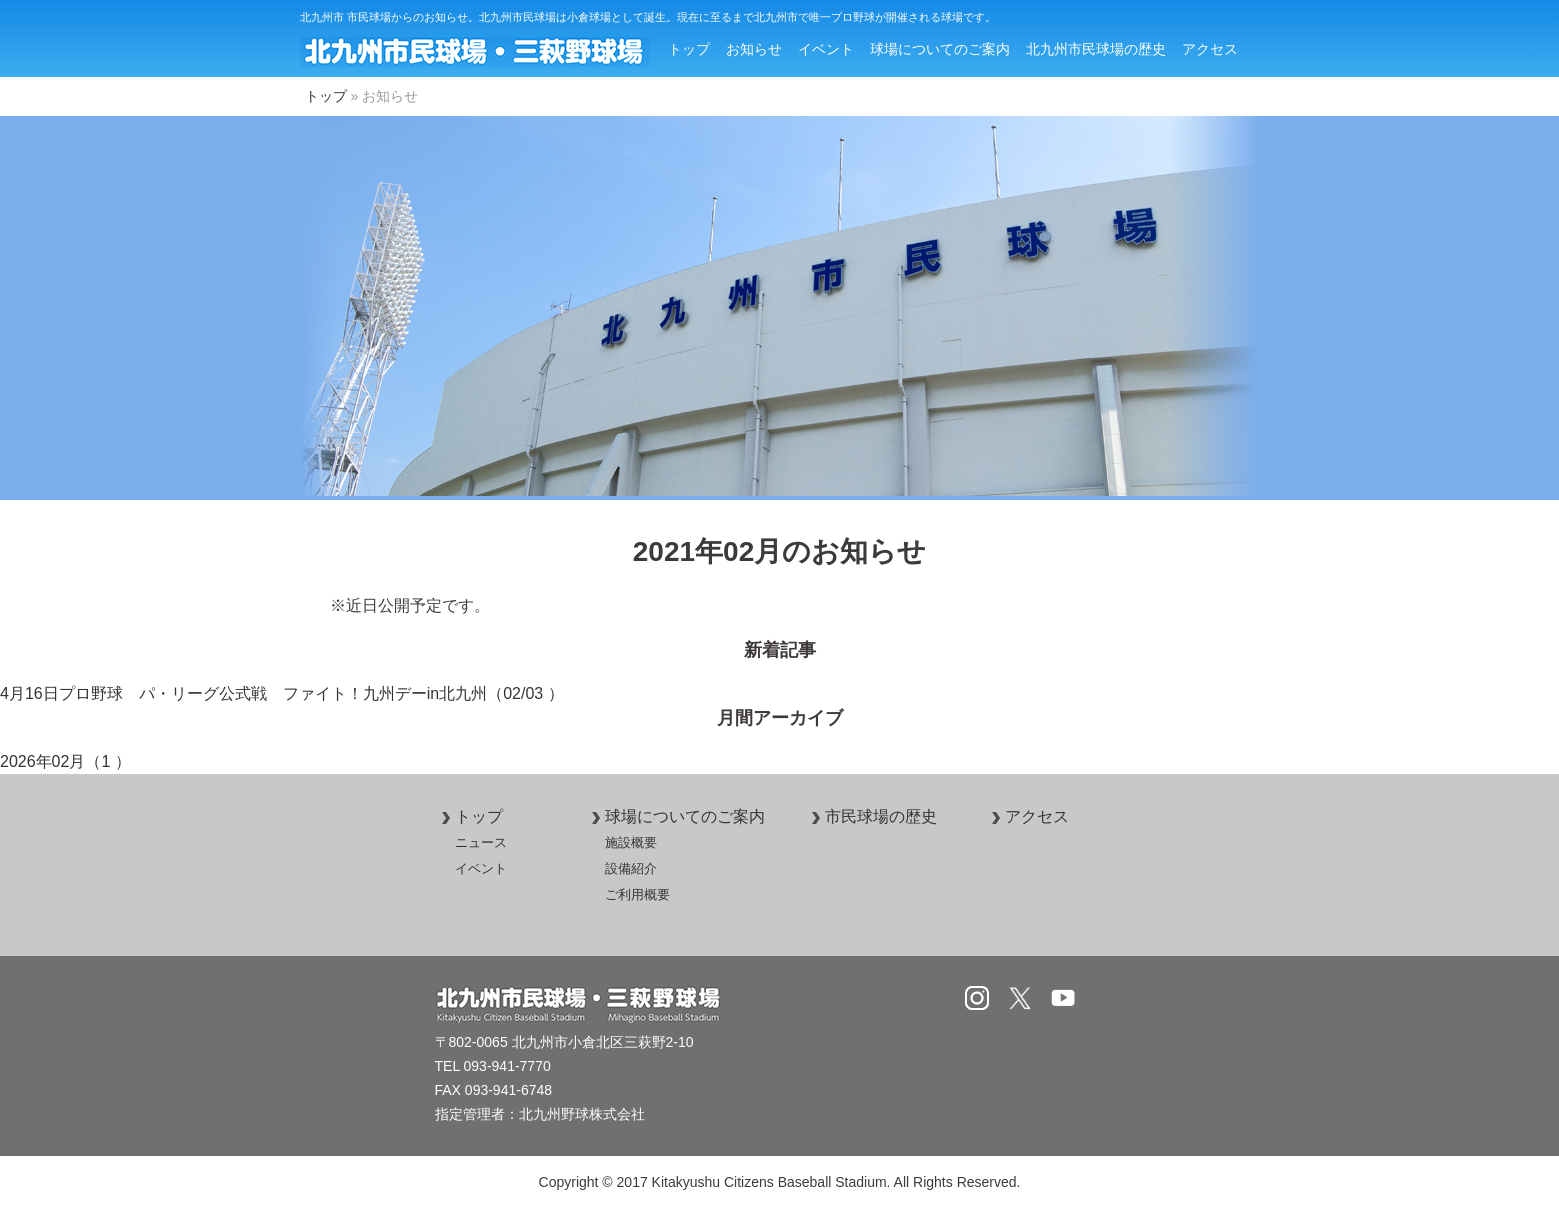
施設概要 (631, 842)
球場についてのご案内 (940, 49)
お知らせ (754, 49)
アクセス (1210, 49)
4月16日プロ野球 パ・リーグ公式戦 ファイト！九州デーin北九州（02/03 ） (282, 693)
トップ (689, 49)
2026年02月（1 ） (65, 761)
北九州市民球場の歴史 (1096, 49)
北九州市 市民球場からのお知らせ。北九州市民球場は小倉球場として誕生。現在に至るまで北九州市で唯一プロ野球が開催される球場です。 (648, 17)
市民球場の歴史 (871, 816)
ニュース (481, 842)
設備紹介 (631, 868)
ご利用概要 (637, 894)
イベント (826, 49)
